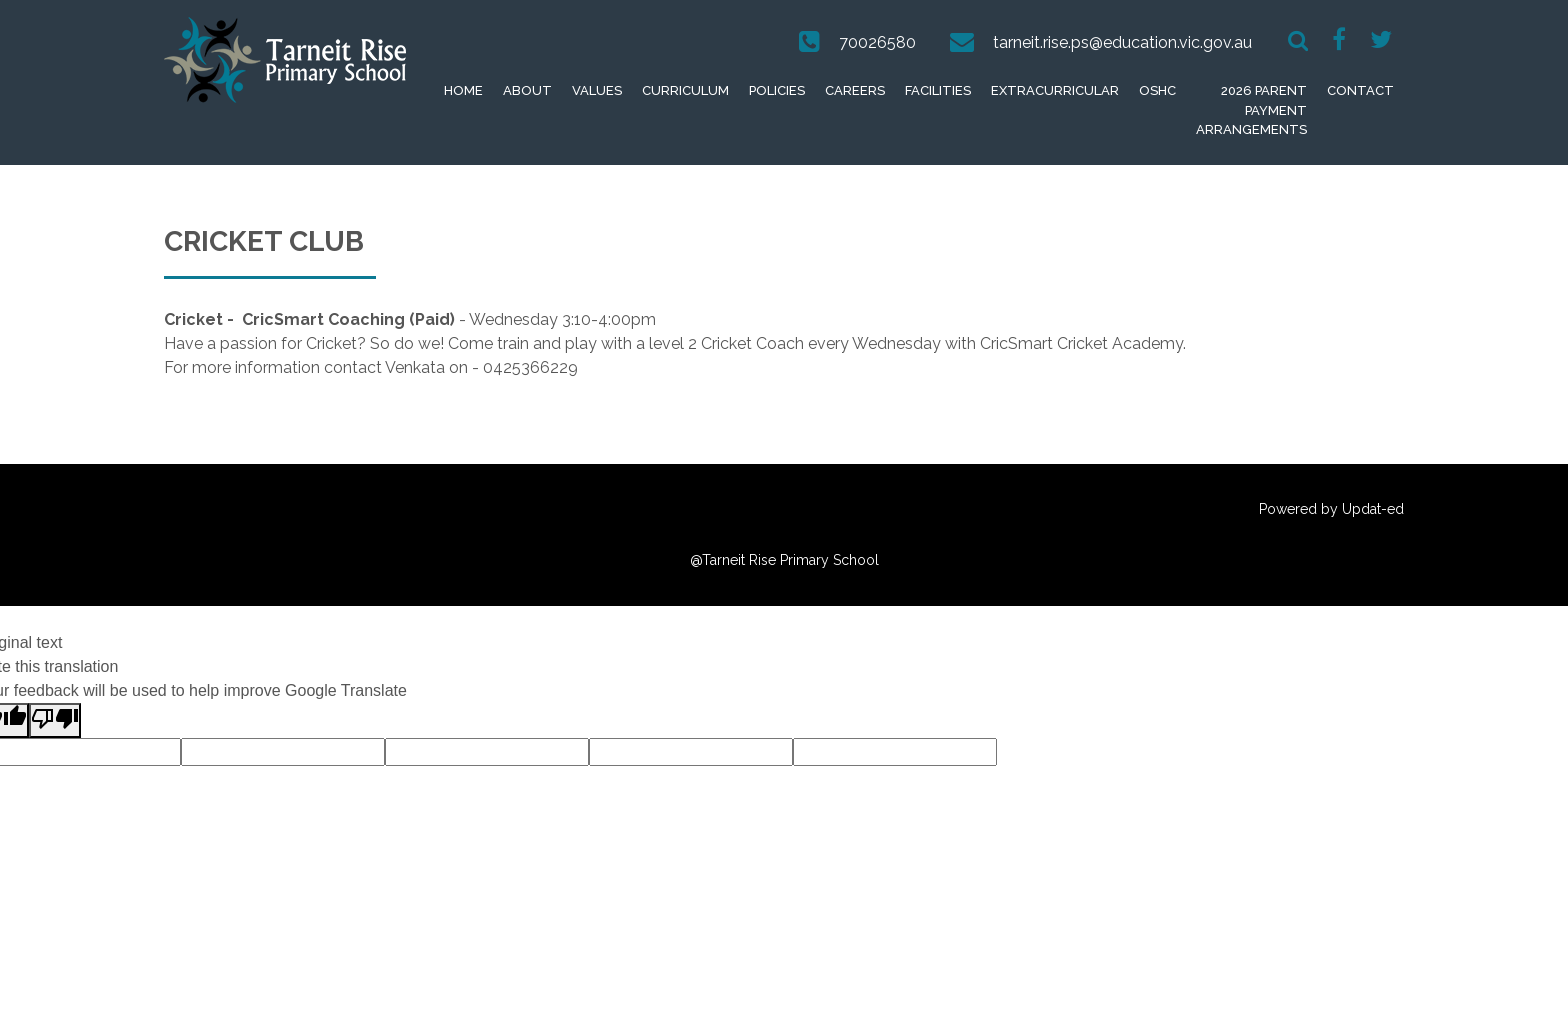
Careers (855, 90)
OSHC (1157, 90)
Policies (777, 90)
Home (463, 90)
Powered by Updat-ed (1331, 509)
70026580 (877, 42)
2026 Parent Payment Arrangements (1251, 110)
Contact (1360, 90)
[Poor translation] (55, 720)
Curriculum (685, 90)
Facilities (938, 90)
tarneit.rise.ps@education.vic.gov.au (1122, 42)
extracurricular (1055, 90)
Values (597, 90)
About (527, 90)
